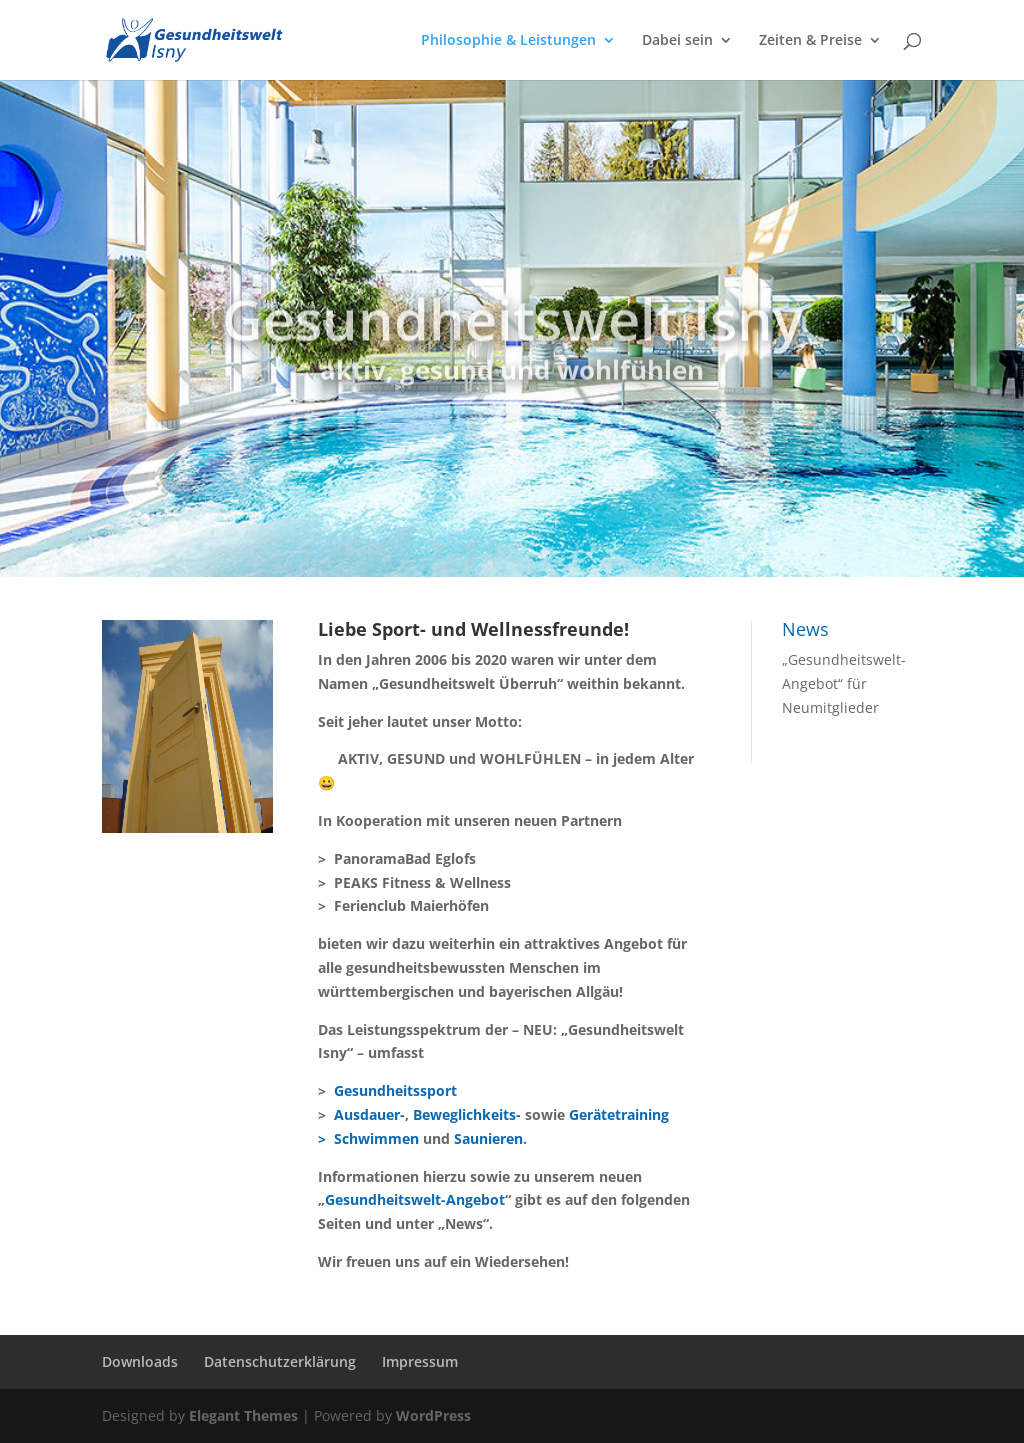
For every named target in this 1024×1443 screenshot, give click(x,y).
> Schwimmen (368, 1138)
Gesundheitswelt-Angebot (415, 1199)
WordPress (433, 1415)
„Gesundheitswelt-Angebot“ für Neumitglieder (844, 683)
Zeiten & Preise (810, 41)
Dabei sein (677, 41)
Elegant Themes (243, 1415)
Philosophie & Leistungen (508, 41)
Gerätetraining (619, 1114)
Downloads (140, 1361)
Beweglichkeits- (467, 1114)
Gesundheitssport (395, 1090)
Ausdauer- (369, 1114)
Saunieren (488, 1138)
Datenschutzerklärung (280, 1361)
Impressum (420, 1361)
